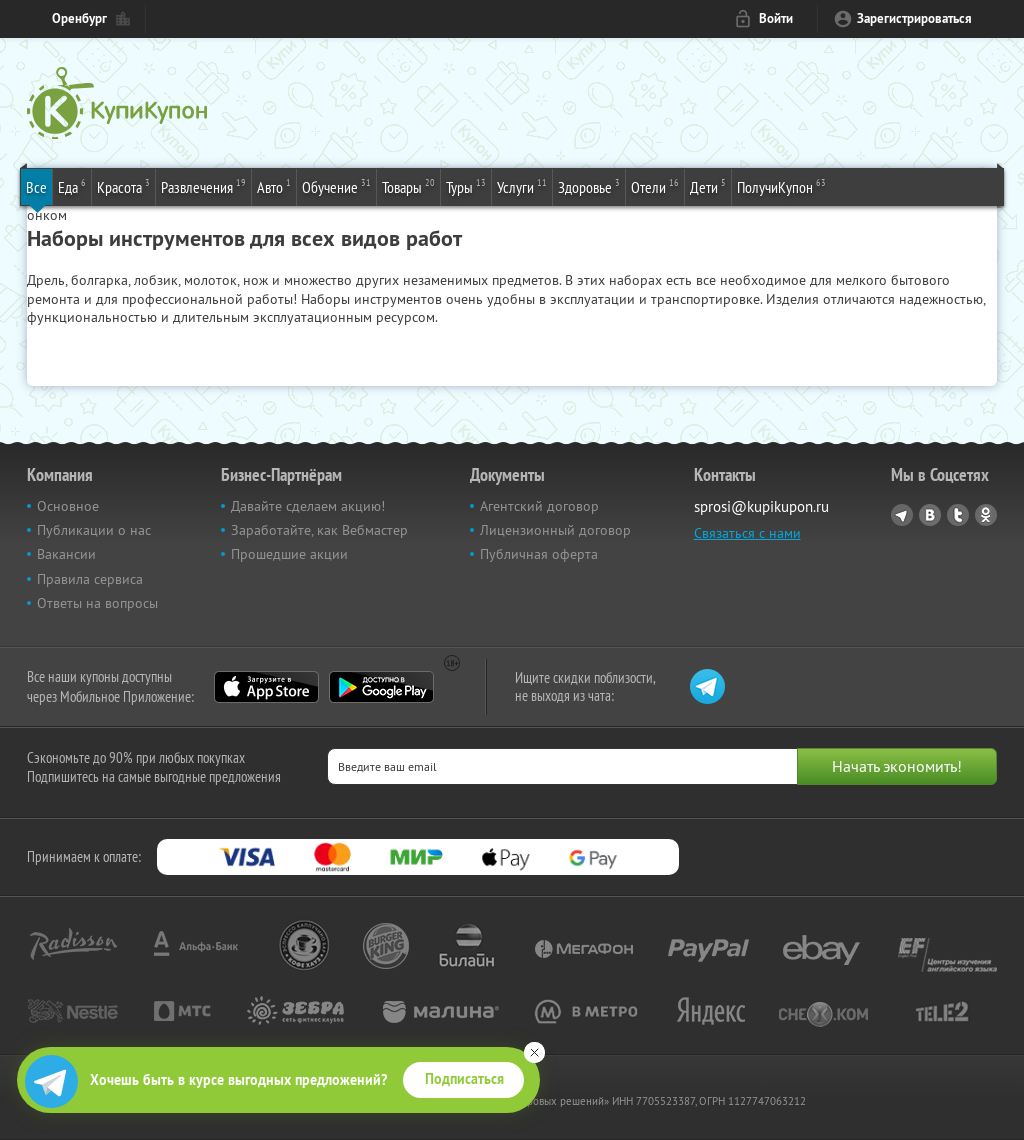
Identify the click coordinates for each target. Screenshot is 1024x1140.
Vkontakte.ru (930, 515)
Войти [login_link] (776, 18)
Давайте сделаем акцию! (308, 506)
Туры (466, 186)
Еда (72, 186)
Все (36, 187)
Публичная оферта (539, 554)
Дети (708, 186)
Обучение (336, 186)
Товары (408, 186)
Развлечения (203, 186)
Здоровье (589, 186)
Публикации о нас (94, 530)
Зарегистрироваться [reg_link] (914, 18)
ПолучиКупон (781, 186)
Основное (68, 506)
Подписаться (464, 1079)
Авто (274, 186)
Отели (655, 186)
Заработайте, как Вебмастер (319, 530)
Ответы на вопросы (97, 603)
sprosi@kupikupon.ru (761, 506)
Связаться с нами (747, 533)
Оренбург (79, 18)
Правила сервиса (90, 579)
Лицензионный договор (555, 530)
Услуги (522, 186)
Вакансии (66, 554)
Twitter (958, 515)
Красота (123, 186)
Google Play (381, 687)
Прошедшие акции (289, 554)
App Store (266, 687)
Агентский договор (539, 506)
